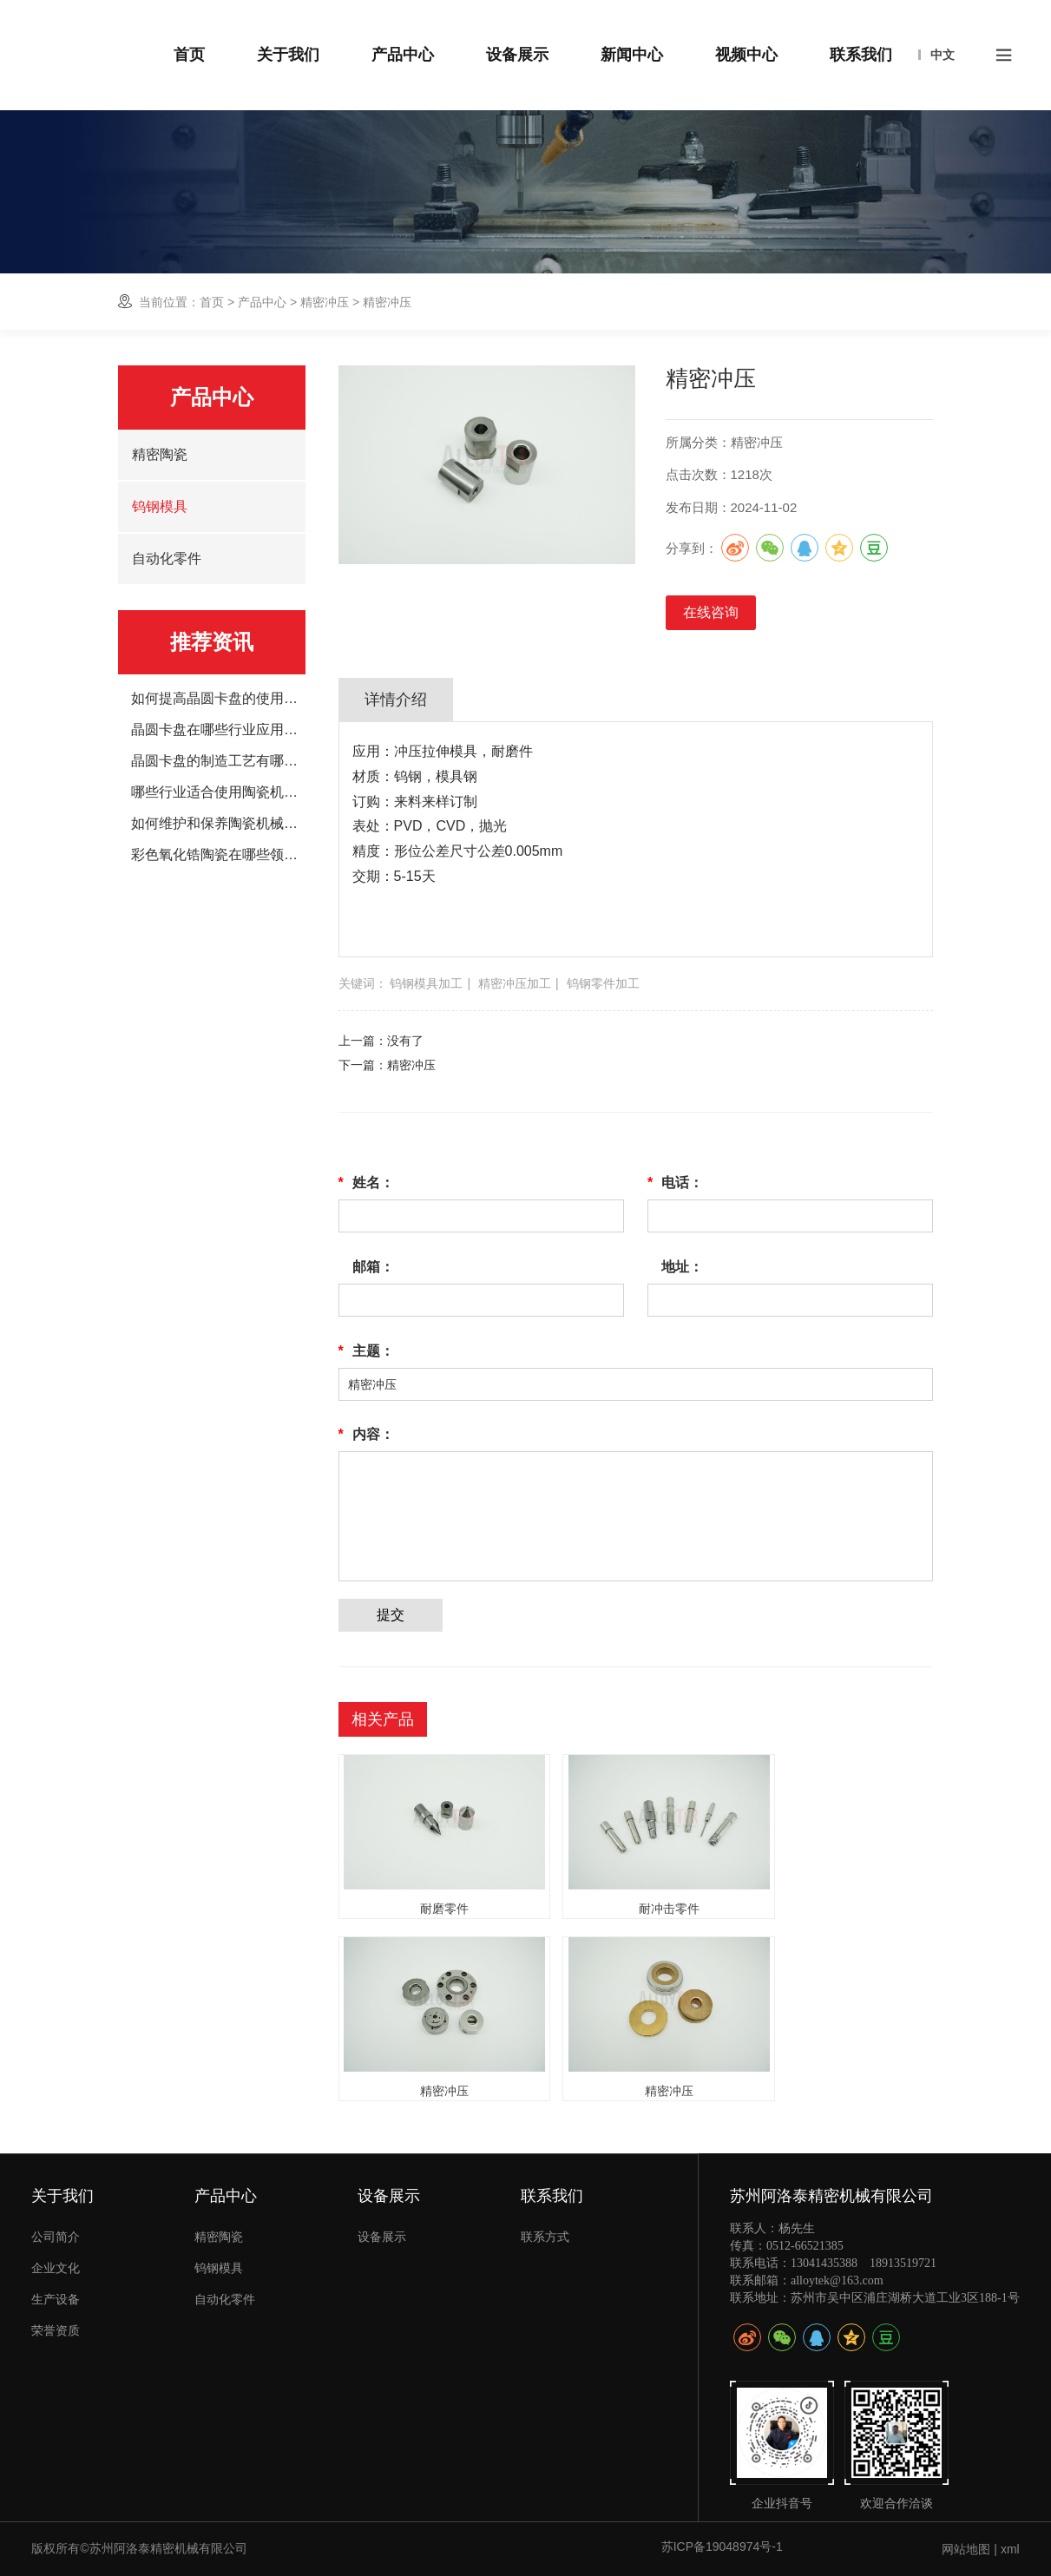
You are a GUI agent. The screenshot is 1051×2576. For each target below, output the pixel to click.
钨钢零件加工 (603, 983)
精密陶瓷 (159, 454)
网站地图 (966, 2549)
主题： (366, 1351)
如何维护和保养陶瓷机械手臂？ (218, 824)
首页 (212, 302)
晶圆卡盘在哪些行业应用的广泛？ (218, 730)
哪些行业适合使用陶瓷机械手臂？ (218, 792)
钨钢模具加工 (426, 983)
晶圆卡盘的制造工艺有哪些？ (218, 761)
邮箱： (373, 1266)
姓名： (366, 1182)
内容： (366, 1434)
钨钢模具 (159, 506)
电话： (675, 1182)
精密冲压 (324, 302)
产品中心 (262, 302)
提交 (390, 1614)
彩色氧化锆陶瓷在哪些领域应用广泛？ (218, 855)
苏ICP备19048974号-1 (722, 2546)
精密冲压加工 (514, 983)
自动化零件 (166, 558)
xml (1010, 2549)
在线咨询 (711, 612)
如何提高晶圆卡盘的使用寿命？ (218, 699)
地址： (682, 1266)
